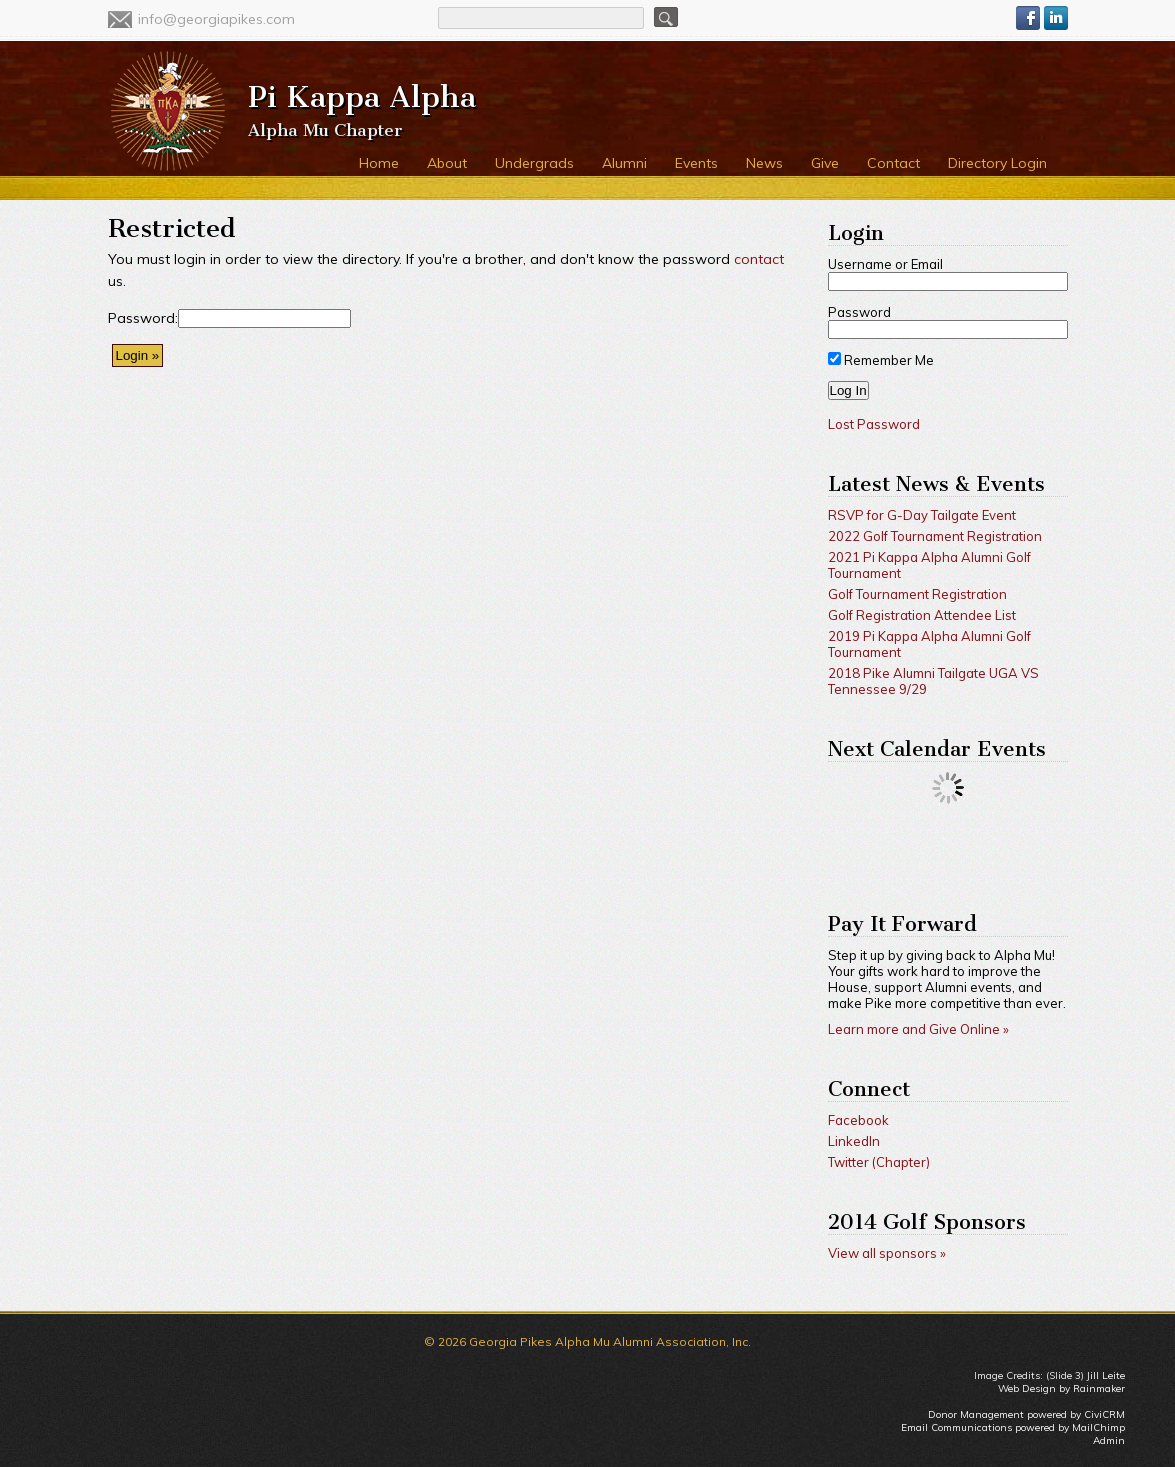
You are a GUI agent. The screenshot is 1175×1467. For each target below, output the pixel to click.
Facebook (858, 1120)
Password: (143, 318)
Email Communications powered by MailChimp (1013, 1427)
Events (696, 163)
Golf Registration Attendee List (922, 615)
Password (859, 312)
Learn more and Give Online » (918, 1029)
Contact (893, 163)
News (764, 163)
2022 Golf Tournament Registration (935, 536)
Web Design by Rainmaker (1061, 1388)
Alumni (624, 163)
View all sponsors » (887, 1253)
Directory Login (997, 163)
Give (825, 163)
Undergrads (534, 163)
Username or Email (885, 264)
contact (759, 259)
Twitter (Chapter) (879, 1162)
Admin (1109, 1440)
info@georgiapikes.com (216, 19)
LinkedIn (854, 1141)
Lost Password (874, 424)
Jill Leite (1106, 1375)
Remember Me (881, 360)
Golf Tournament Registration (917, 594)
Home (379, 163)
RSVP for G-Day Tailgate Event (922, 515)
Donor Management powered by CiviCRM (1026, 1414)
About (447, 163)
